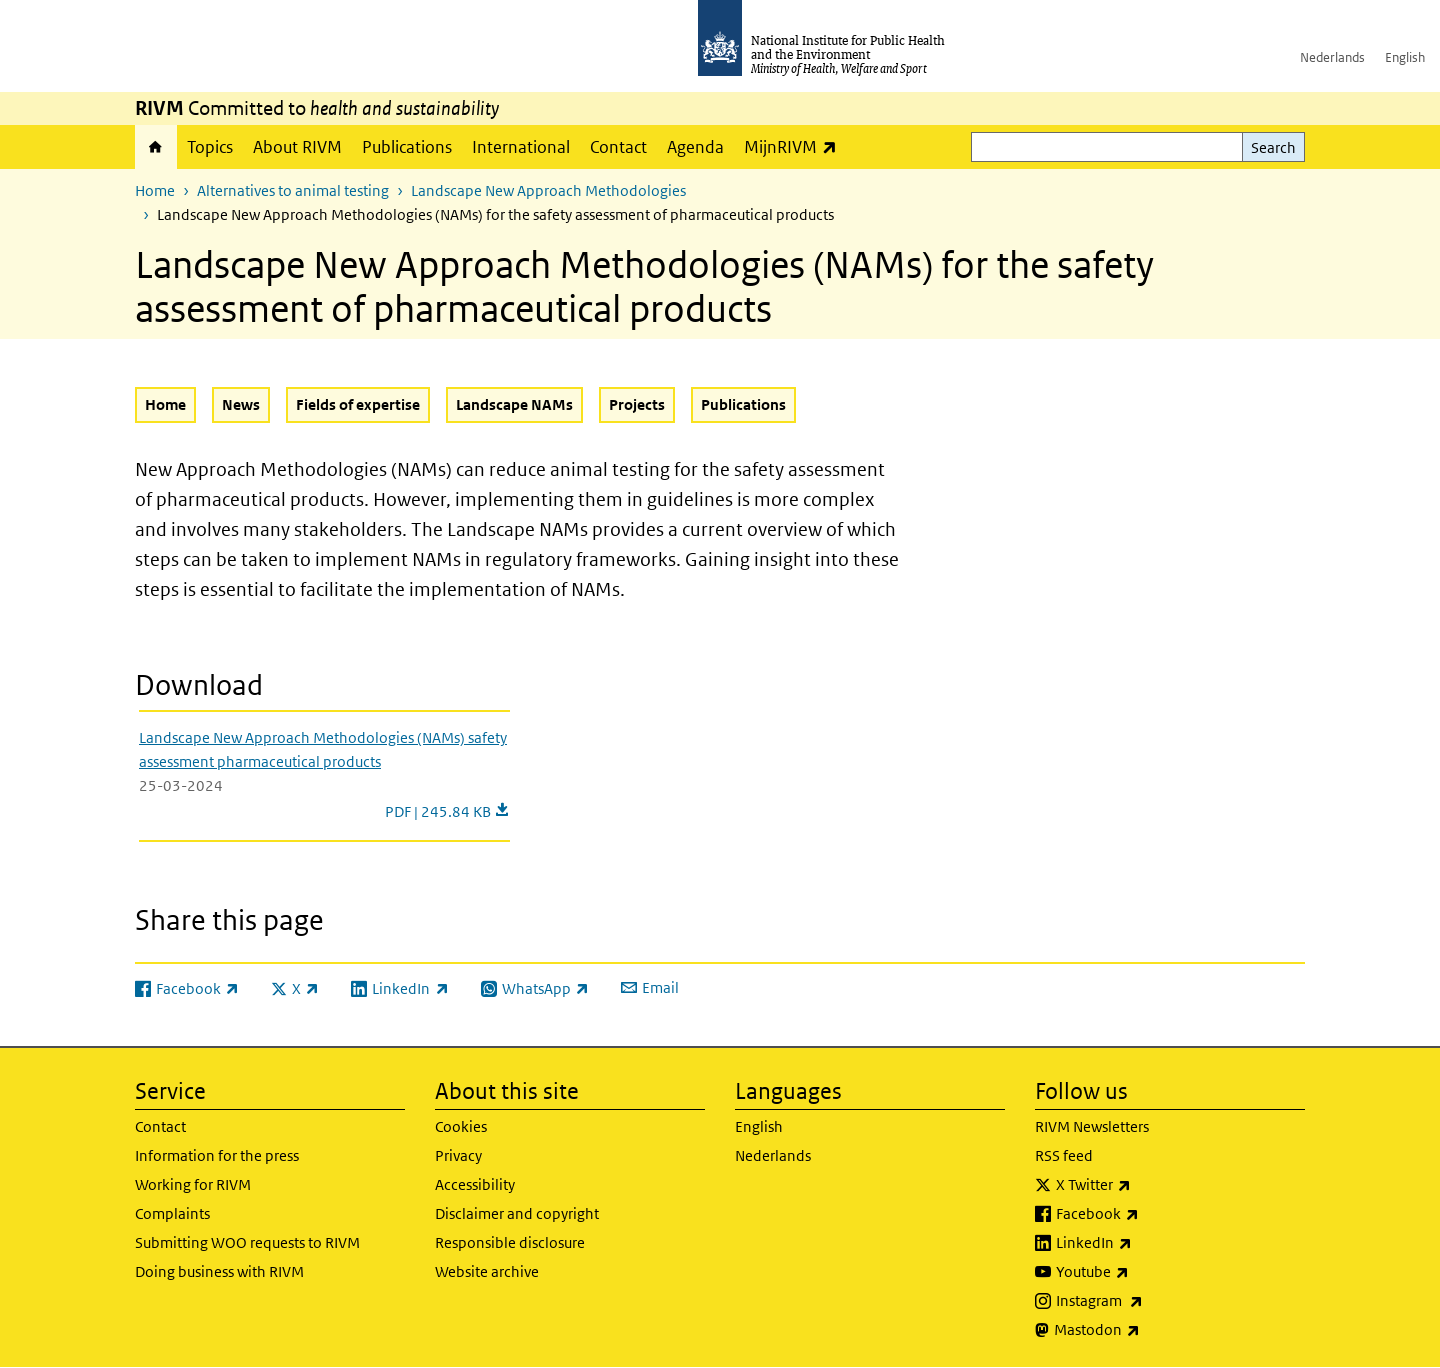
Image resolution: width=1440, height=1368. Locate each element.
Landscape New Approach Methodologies (548, 190)
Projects (637, 404)
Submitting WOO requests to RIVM (247, 1242)
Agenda (695, 147)
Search (1273, 147)
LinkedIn (1146, 1243)
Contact (618, 147)
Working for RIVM (193, 1184)
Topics (210, 147)
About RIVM (297, 147)
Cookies (461, 1126)
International (521, 147)
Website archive (487, 1271)
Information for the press (217, 1155)
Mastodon (1149, 1330)
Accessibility (475, 1184)
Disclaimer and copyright (517, 1213)
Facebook (1150, 1214)
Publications (407, 147)
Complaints (172, 1213)
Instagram (1152, 1301)
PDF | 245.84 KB (447, 811)
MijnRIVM (795, 146)
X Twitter (1146, 1185)
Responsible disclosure (510, 1242)
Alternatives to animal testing (293, 190)
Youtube (1145, 1272)
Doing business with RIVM (219, 1271)
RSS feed (1064, 1155)
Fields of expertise (358, 404)
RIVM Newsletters (1092, 1126)
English (1405, 57)
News (241, 404)
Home (156, 147)
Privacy (458, 1155)
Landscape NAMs (514, 404)
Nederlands (1332, 57)
